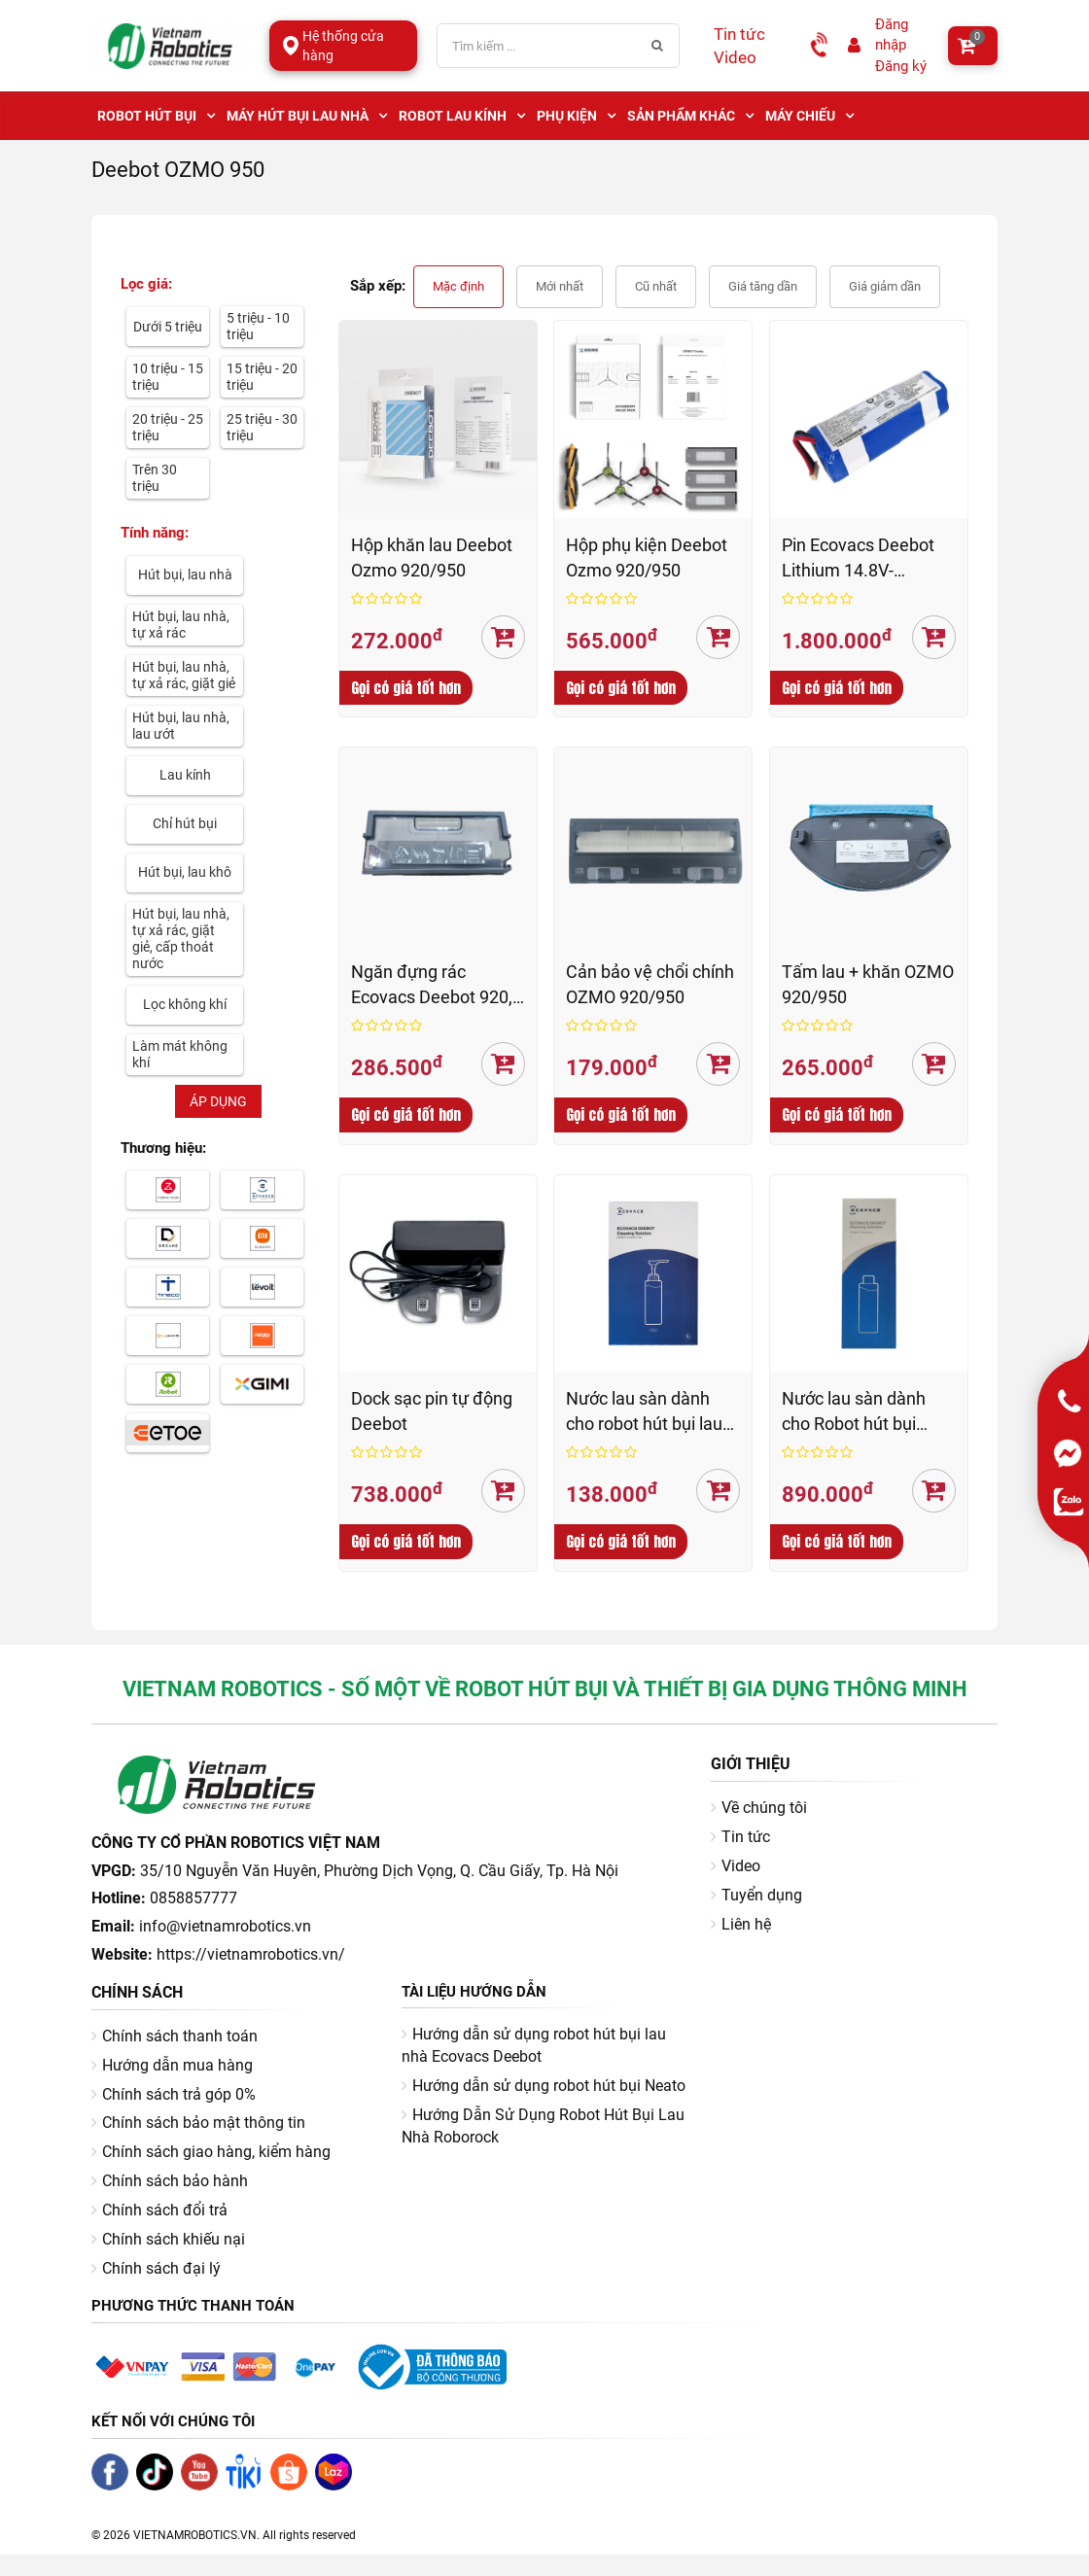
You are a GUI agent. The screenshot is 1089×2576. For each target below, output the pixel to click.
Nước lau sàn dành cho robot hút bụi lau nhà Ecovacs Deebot (644, 1412)
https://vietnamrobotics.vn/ (251, 1954)
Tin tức (739, 34)
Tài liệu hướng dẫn (474, 1992)
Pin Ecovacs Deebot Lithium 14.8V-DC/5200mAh (858, 558)
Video (735, 57)
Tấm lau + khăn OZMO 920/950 (868, 984)
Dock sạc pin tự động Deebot (431, 1411)
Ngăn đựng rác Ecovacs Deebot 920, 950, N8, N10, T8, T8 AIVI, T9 (431, 985)
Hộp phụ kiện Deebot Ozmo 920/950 (646, 557)
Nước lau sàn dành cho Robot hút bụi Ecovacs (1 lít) (854, 1412)
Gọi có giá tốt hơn (406, 688)
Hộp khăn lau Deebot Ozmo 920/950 (431, 557)
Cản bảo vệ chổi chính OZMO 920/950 (650, 984)
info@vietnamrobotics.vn (225, 1926)
